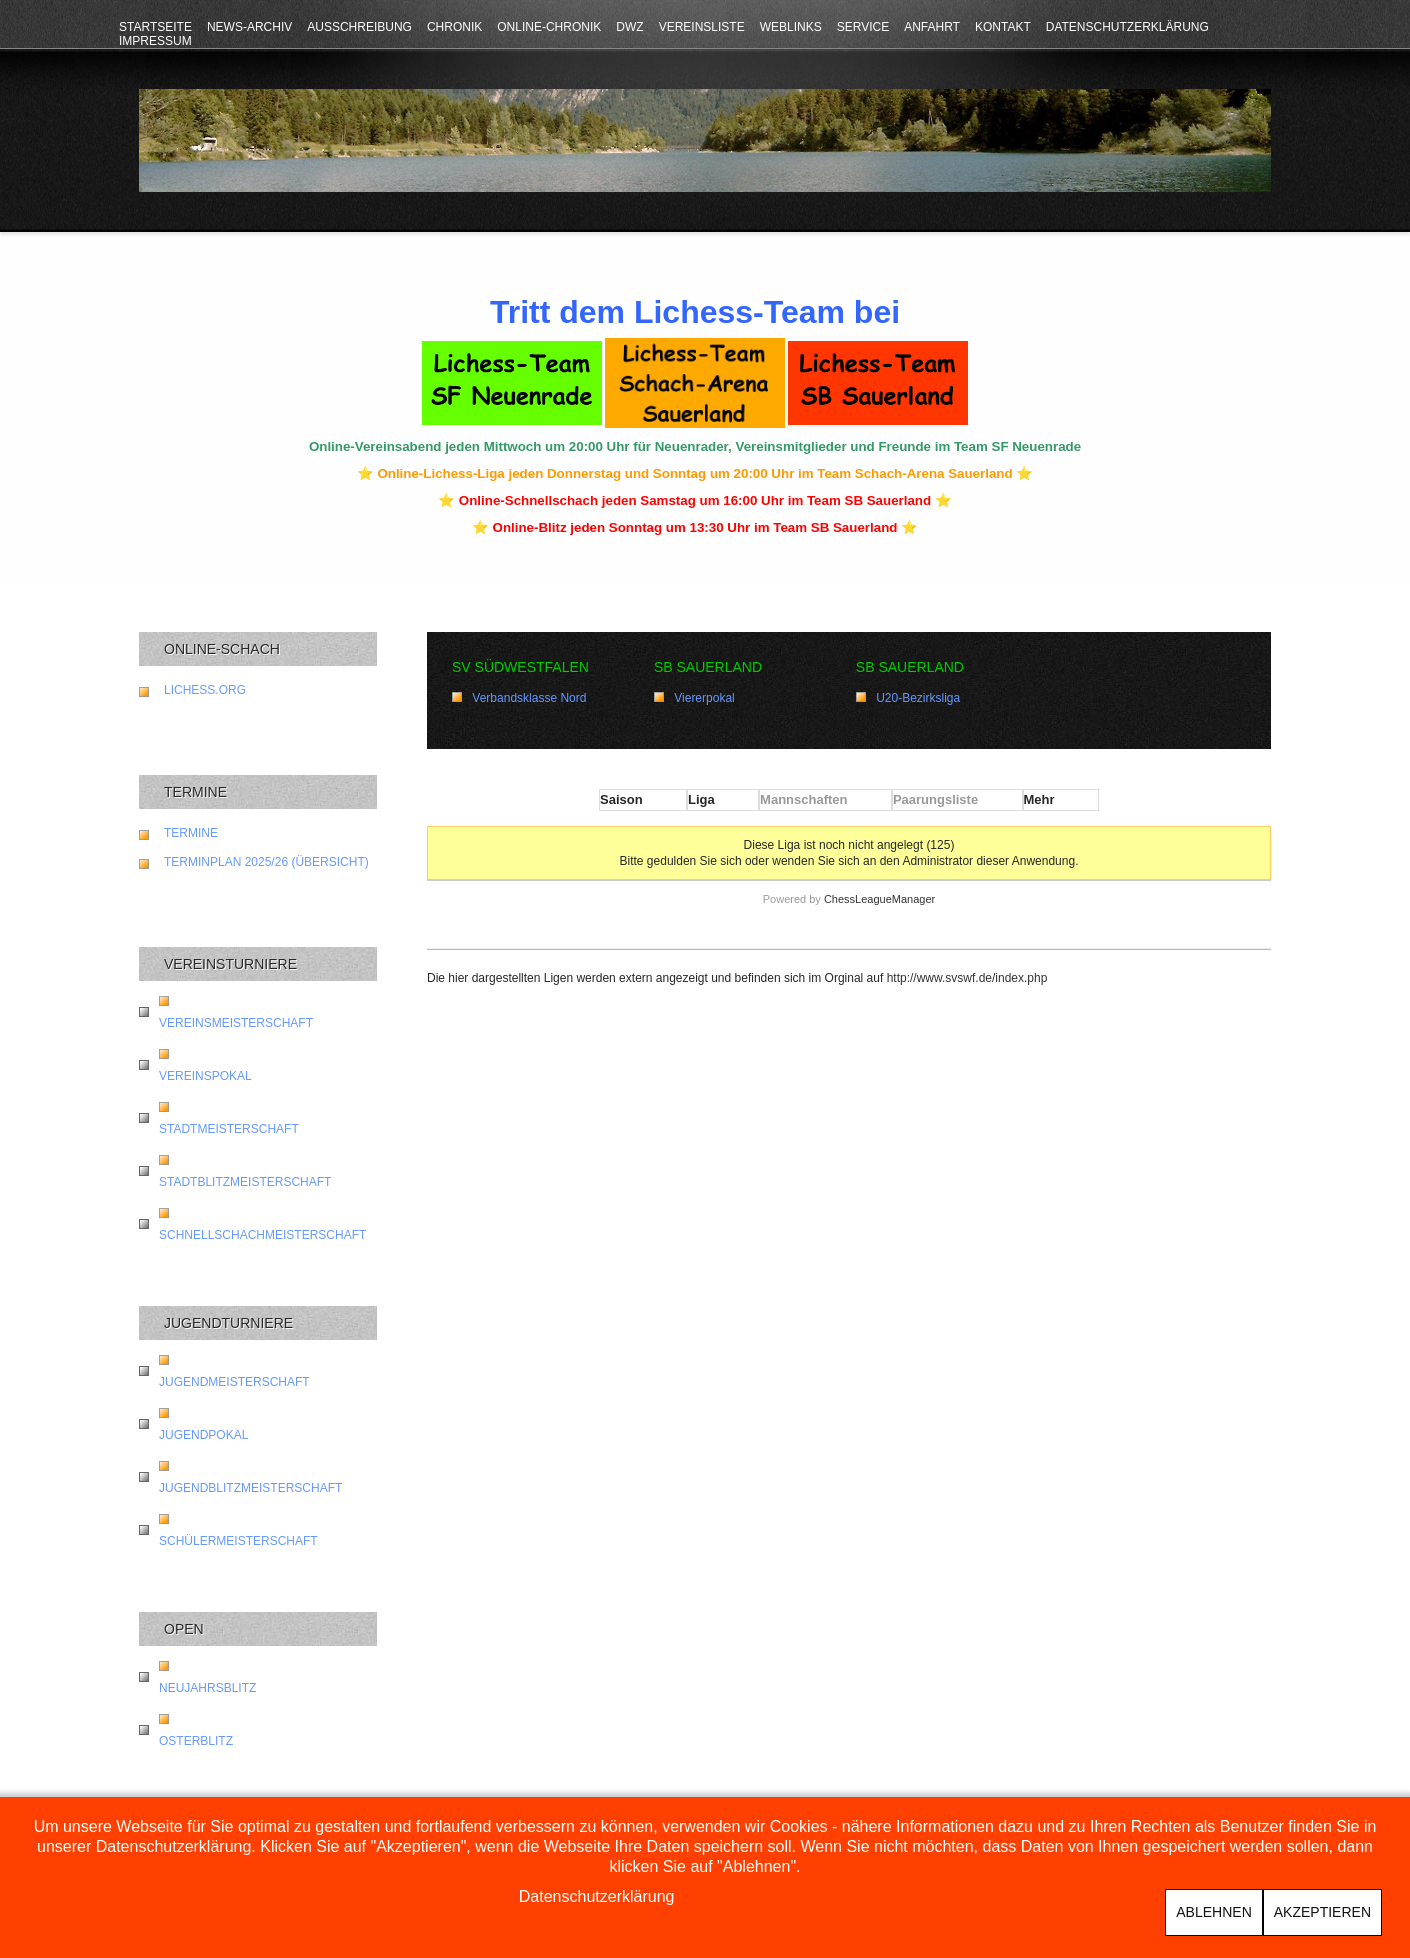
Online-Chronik (549, 27)
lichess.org (205, 690)
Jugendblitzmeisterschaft (250, 1488)
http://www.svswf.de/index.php (967, 978)
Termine (191, 833)
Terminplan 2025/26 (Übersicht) (266, 862)
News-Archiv (249, 27)
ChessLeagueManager (879, 899)
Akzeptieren (1322, 1912)
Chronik (454, 27)
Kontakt (1003, 27)
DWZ (629, 27)
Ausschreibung (359, 27)
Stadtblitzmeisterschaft (245, 1182)
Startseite (155, 27)
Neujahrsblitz (207, 1688)
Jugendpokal (203, 1435)
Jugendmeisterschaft (234, 1382)
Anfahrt (932, 27)
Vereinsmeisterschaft (236, 1023)
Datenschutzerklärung (1127, 27)
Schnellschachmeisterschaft (262, 1235)
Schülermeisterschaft (238, 1541)
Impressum (155, 41)
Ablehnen (1213, 1912)
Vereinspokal (205, 1076)
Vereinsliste (702, 27)
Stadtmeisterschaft (229, 1129)
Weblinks (791, 27)
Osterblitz (196, 1741)
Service (863, 27)
